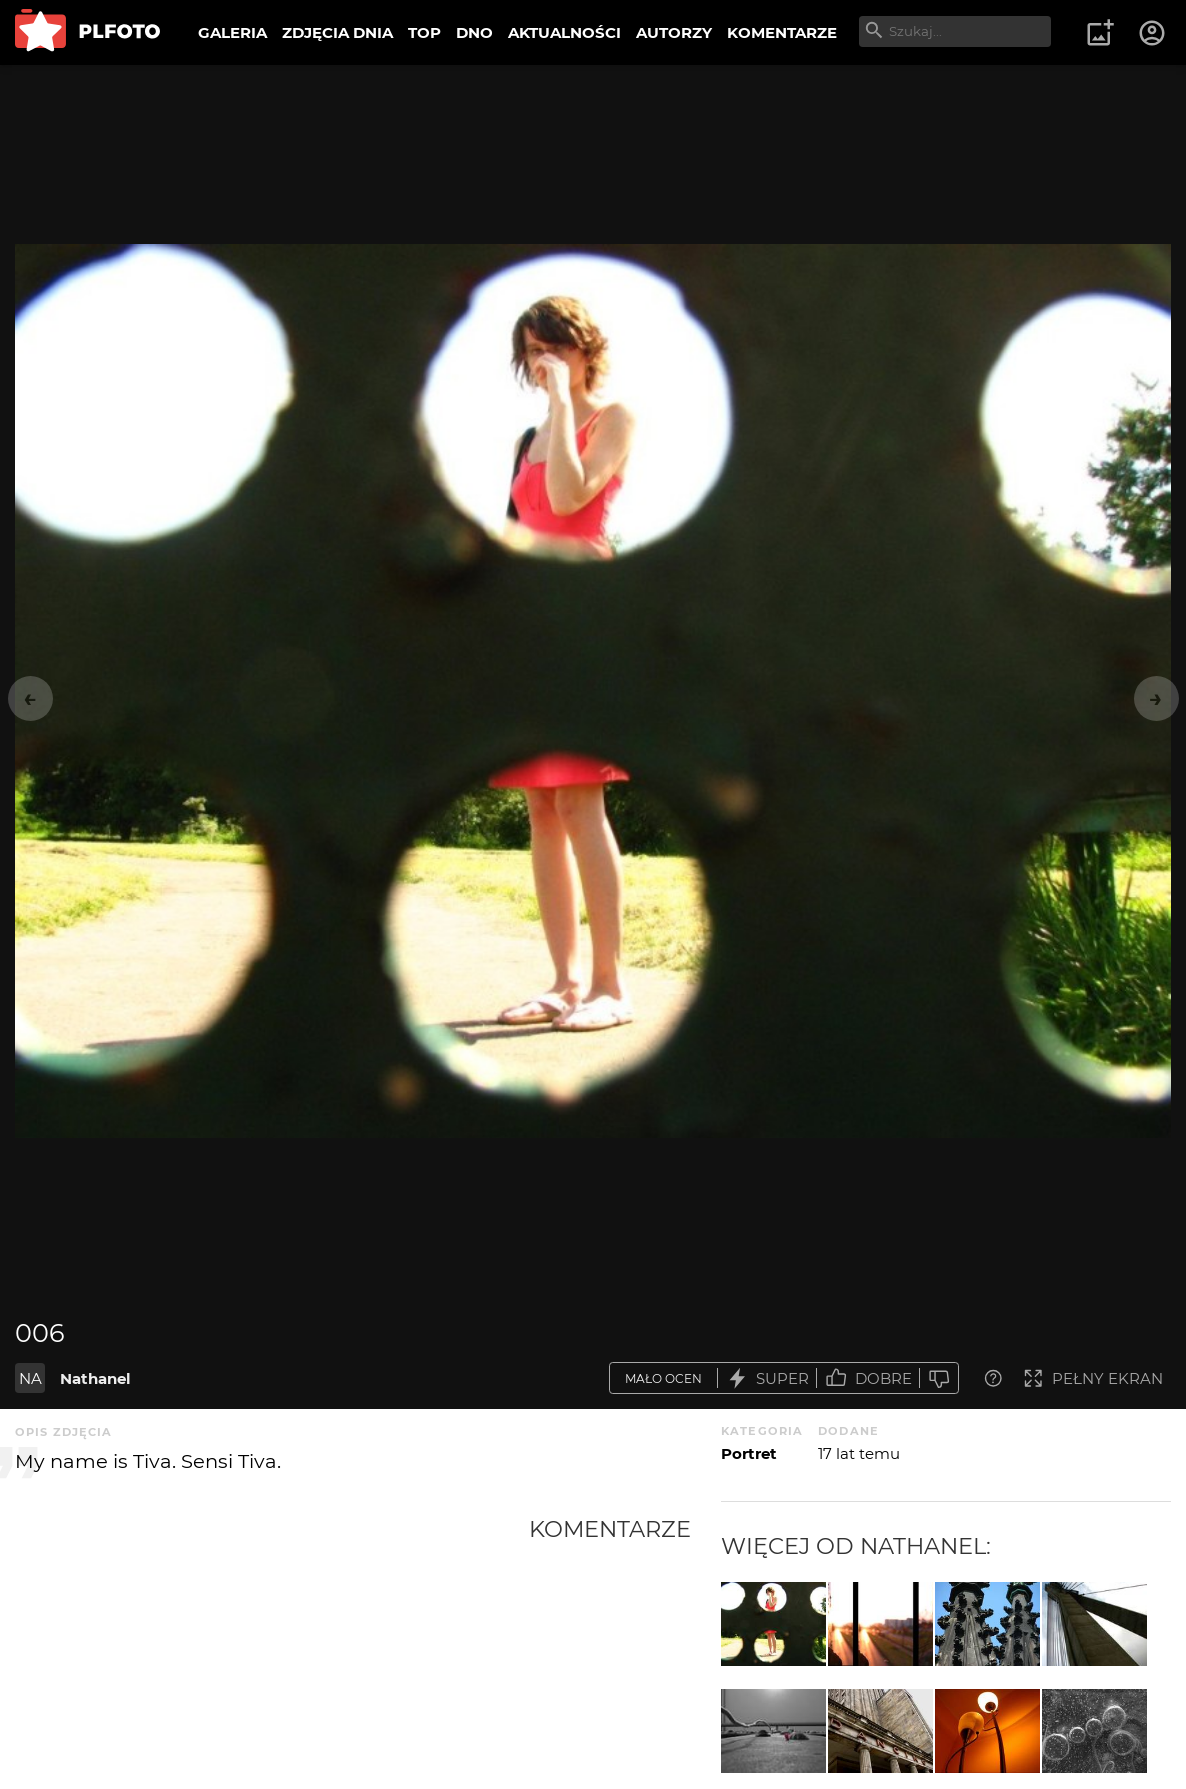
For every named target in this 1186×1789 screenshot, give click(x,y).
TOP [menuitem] (424, 32)
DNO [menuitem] (474, 32)
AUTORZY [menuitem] (674, 32)
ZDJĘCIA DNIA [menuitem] (337, 32)
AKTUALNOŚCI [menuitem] (564, 32)
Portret (749, 1453)
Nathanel (95, 1378)
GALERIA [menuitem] (232, 32)
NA (30, 1378)
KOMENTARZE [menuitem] (782, 32)
